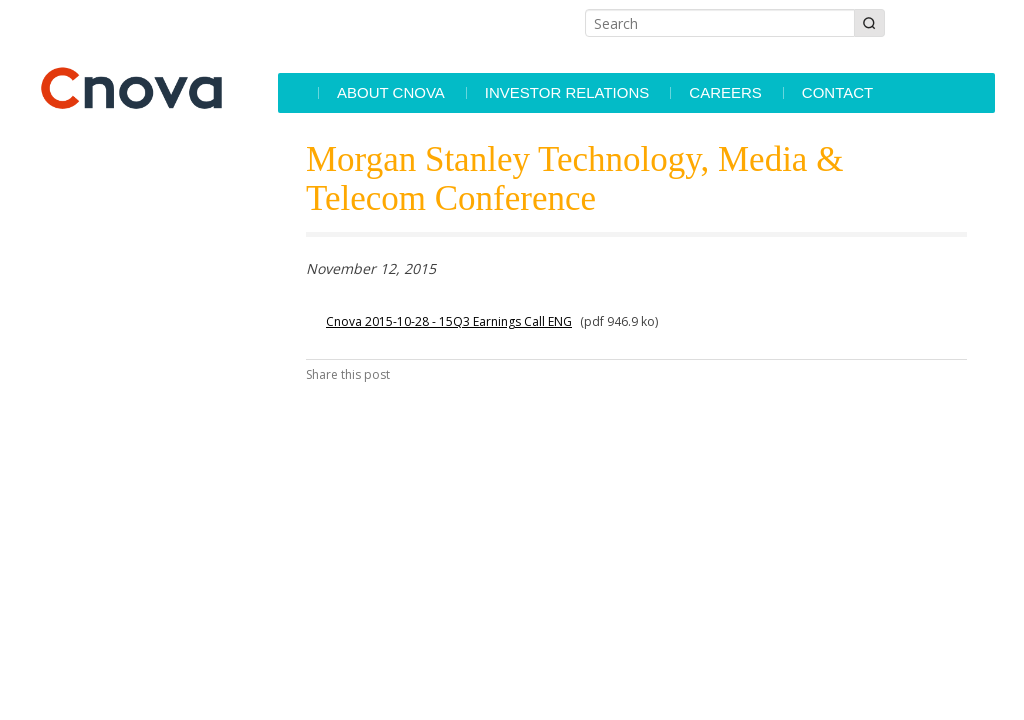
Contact (837, 92)
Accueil (297, 93)
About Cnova (391, 92)
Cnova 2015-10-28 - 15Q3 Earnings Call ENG (449, 321)
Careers (725, 92)
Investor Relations (567, 92)
